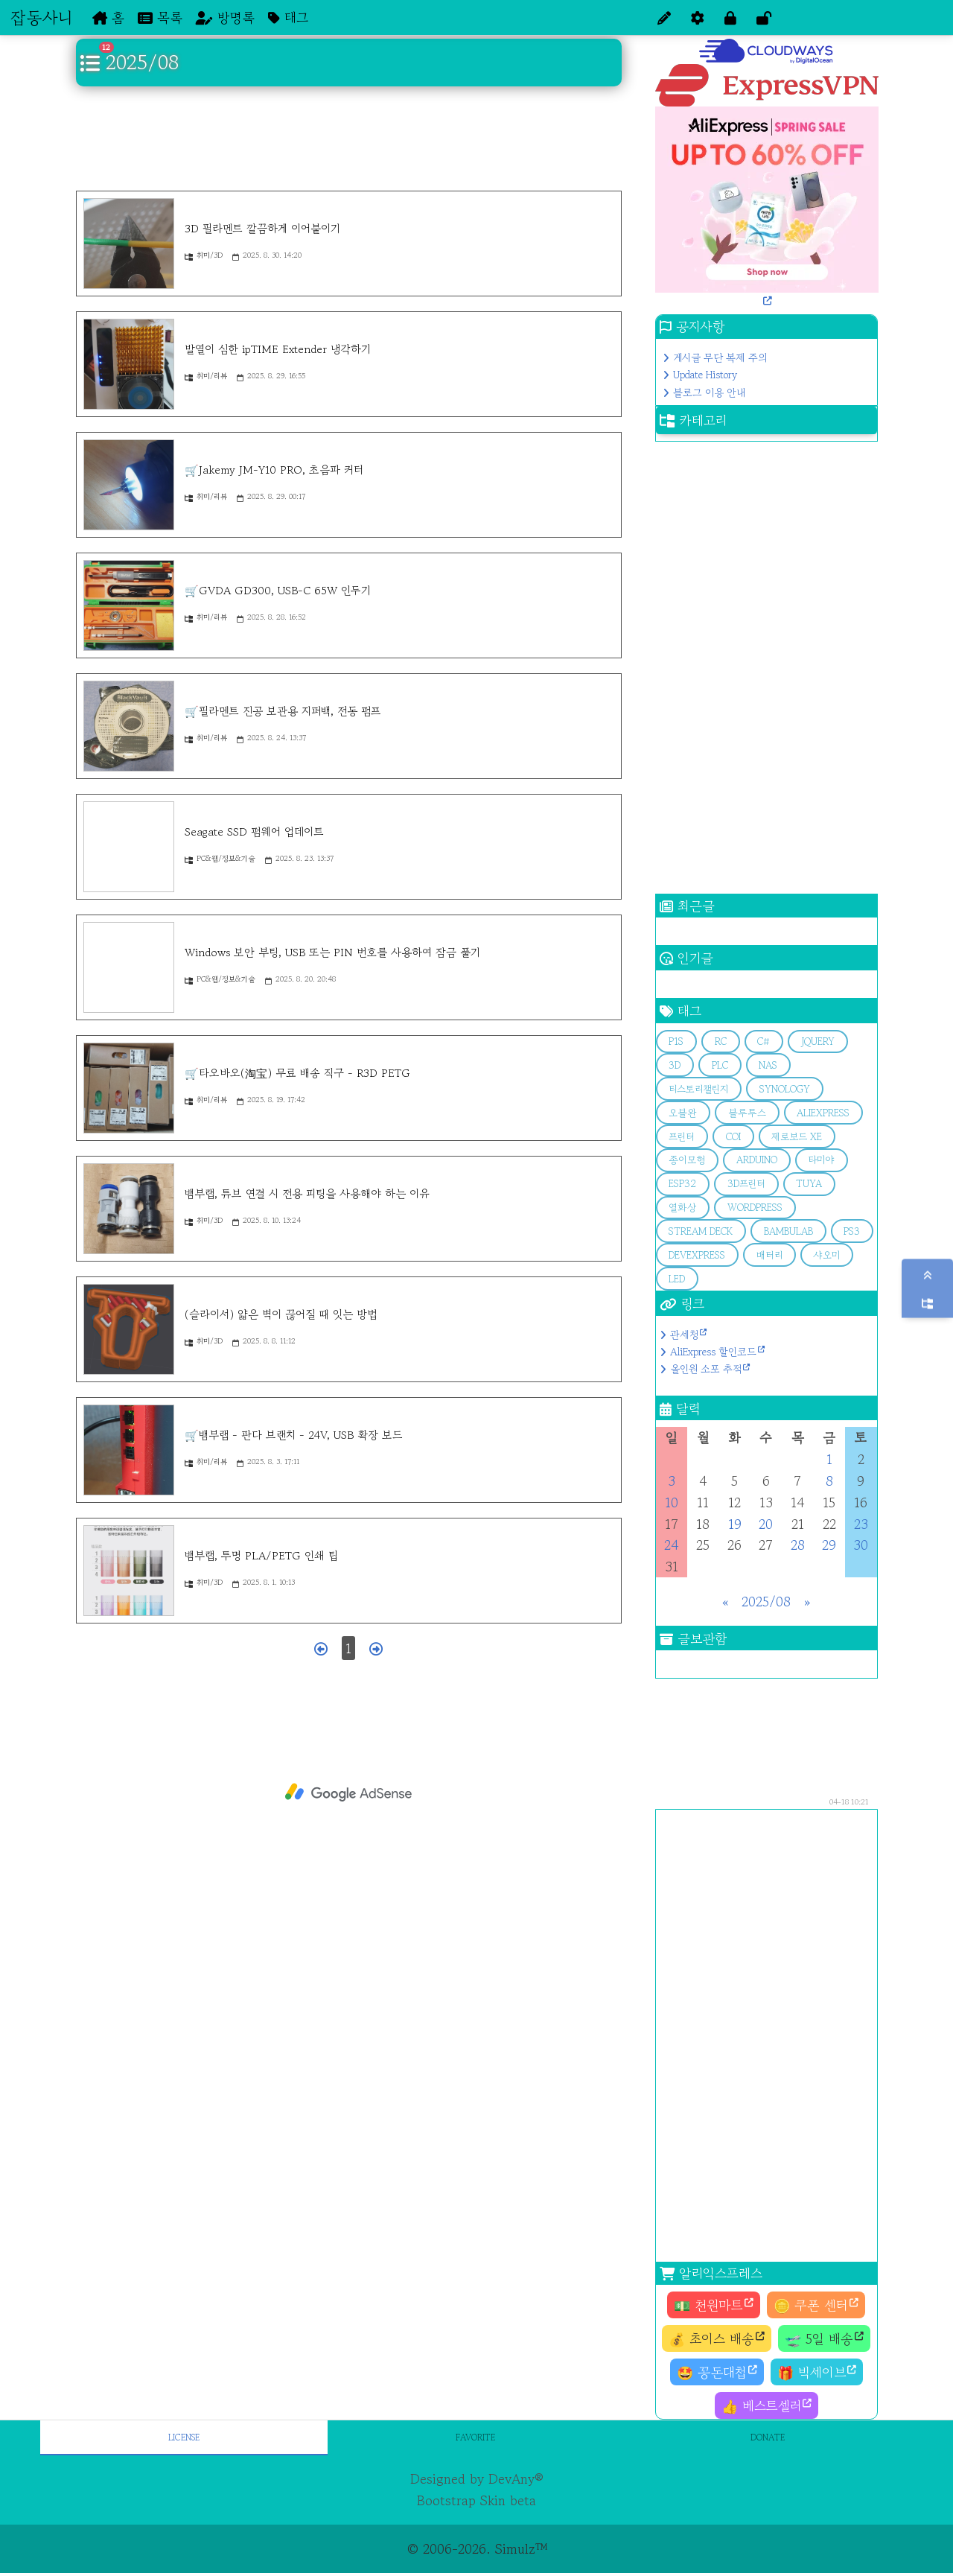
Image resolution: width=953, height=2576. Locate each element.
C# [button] (763, 1041)
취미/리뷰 (206, 375)
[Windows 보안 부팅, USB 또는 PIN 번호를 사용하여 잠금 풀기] (128, 967)
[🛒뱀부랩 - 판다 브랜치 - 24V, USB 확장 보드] (128, 1450)
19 (735, 1523)
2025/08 (766, 1601)
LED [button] (677, 1279)
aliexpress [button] (823, 1113)
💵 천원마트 (708, 2305)
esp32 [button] (682, 1184)
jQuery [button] (818, 1041)
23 (861, 1523)
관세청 (684, 1334)
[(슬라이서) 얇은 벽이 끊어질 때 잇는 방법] (128, 1329)
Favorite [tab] (475, 2437)
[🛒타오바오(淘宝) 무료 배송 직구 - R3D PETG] (128, 1088)
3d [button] (675, 1065)
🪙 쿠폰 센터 (811, 2305)
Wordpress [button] (755, 1207)
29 (829, 1544)
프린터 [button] (682, 1137)
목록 (160, 17)
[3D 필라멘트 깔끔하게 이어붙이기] (128, 243)
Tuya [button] (809, 1184)
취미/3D (204, 255)
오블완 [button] (683, 1113)
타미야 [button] (821, 1160)
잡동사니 (41, 17)
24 (671, 1544)
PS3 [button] (852, 1231)
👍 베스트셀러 (761, 2405)
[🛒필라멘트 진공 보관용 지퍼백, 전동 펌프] (128, 726)
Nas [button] (768, 1065)
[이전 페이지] (321, 1648)
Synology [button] (784, 1089)
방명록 (225, 17)
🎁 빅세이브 (811, 2372)
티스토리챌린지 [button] (698, 1089)
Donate (767, 2437)
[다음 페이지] (376, 1648)
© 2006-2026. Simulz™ (477, 2548)
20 (766, 1523)
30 (860, 1544)
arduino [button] (756, 1160)
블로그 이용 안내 (709, 392)
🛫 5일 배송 (819, 2338)
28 (798, 1544)
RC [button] (721, 1041)
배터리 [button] (769, 1255)
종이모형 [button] (687, 1160)
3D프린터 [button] (746, 1184)
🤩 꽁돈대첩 (712, 2372)
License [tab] (184, 2437)
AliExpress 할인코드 (713, 1351)
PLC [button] (720, 1065)
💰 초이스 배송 (711, 2338)
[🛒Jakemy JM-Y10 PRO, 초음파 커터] (128, 484)
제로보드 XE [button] (796, 1137)
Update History (705, 374)
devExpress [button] (697, 1255)
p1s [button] (676, 1041)
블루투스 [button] (747, 1113)
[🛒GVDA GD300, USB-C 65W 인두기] (128, 605)
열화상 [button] (682, 1207)
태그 (288, 17)
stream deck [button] (701, 1231)
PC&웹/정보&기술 (220, 858)
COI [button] (733, 1137)
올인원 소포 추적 (706, 1368)
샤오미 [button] (826, 1255)
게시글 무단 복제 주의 (720, 357)
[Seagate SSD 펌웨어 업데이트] (128, 846)
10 (671, 1502)
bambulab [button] (788, 1231)
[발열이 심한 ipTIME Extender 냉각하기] (128, 364)
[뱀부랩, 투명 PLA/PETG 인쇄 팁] (128, 1570)
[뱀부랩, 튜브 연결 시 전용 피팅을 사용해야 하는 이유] (128, 1208)
